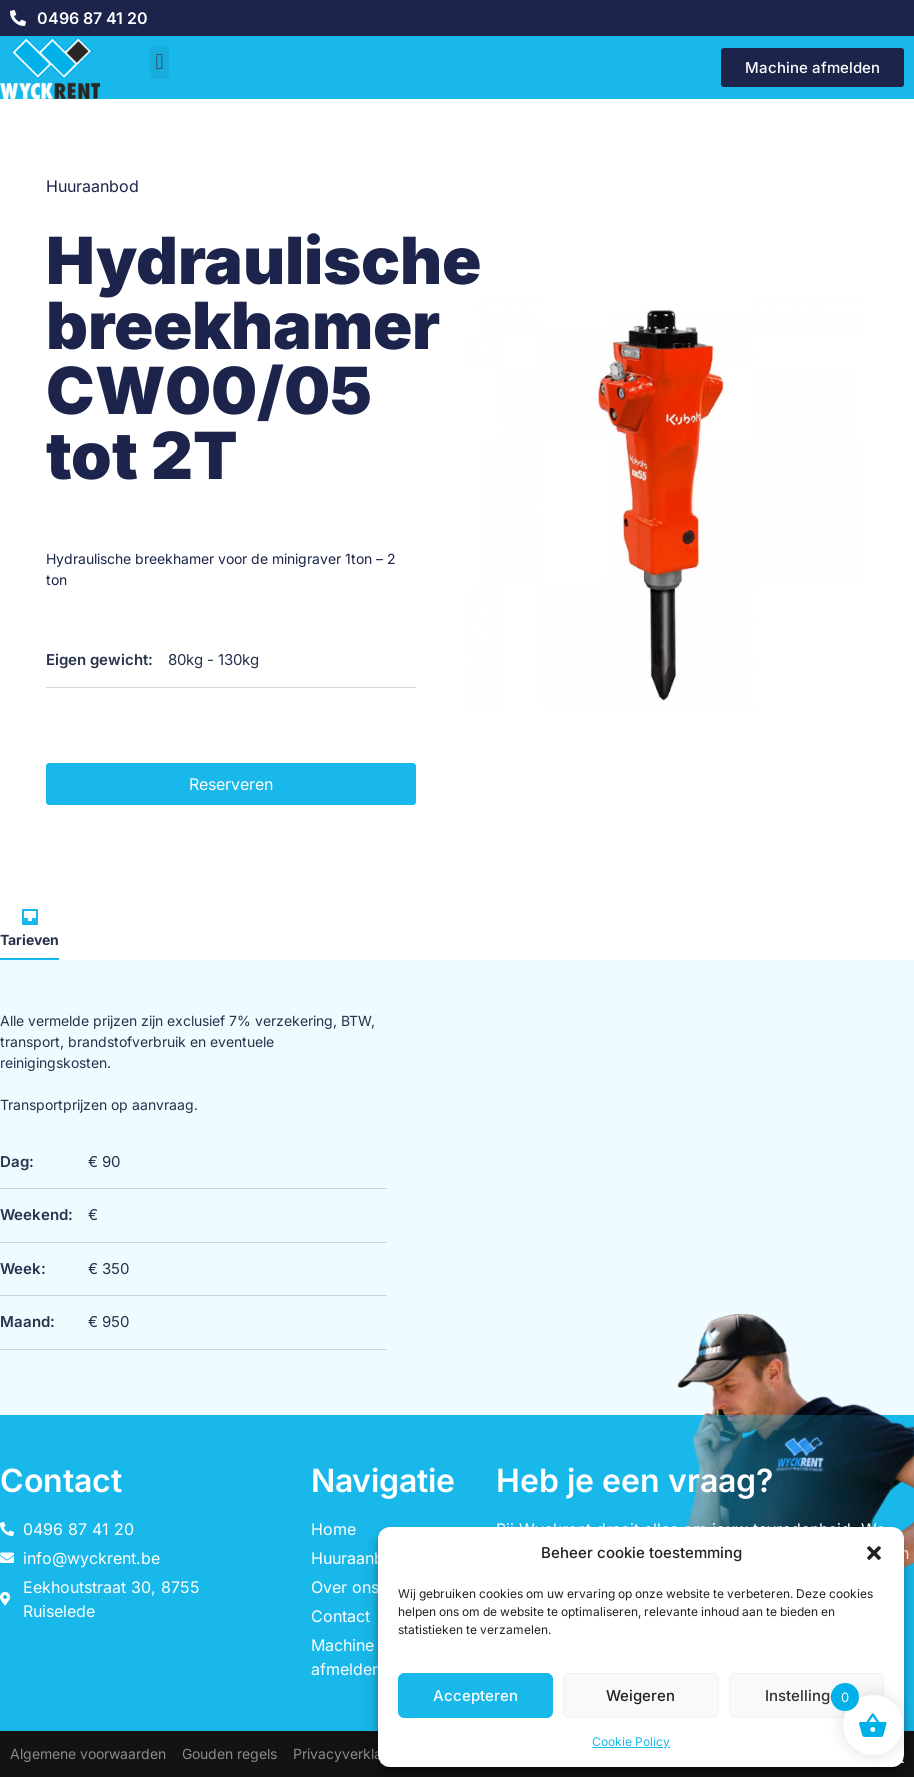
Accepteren (475, 1695)
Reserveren (231, 784)
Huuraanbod (92, 186)
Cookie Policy (631, 1741)
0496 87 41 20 (92, 18)
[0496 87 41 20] (18, 18)
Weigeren (640, 1695)
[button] (874, 1553)
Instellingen (806, 1695)
